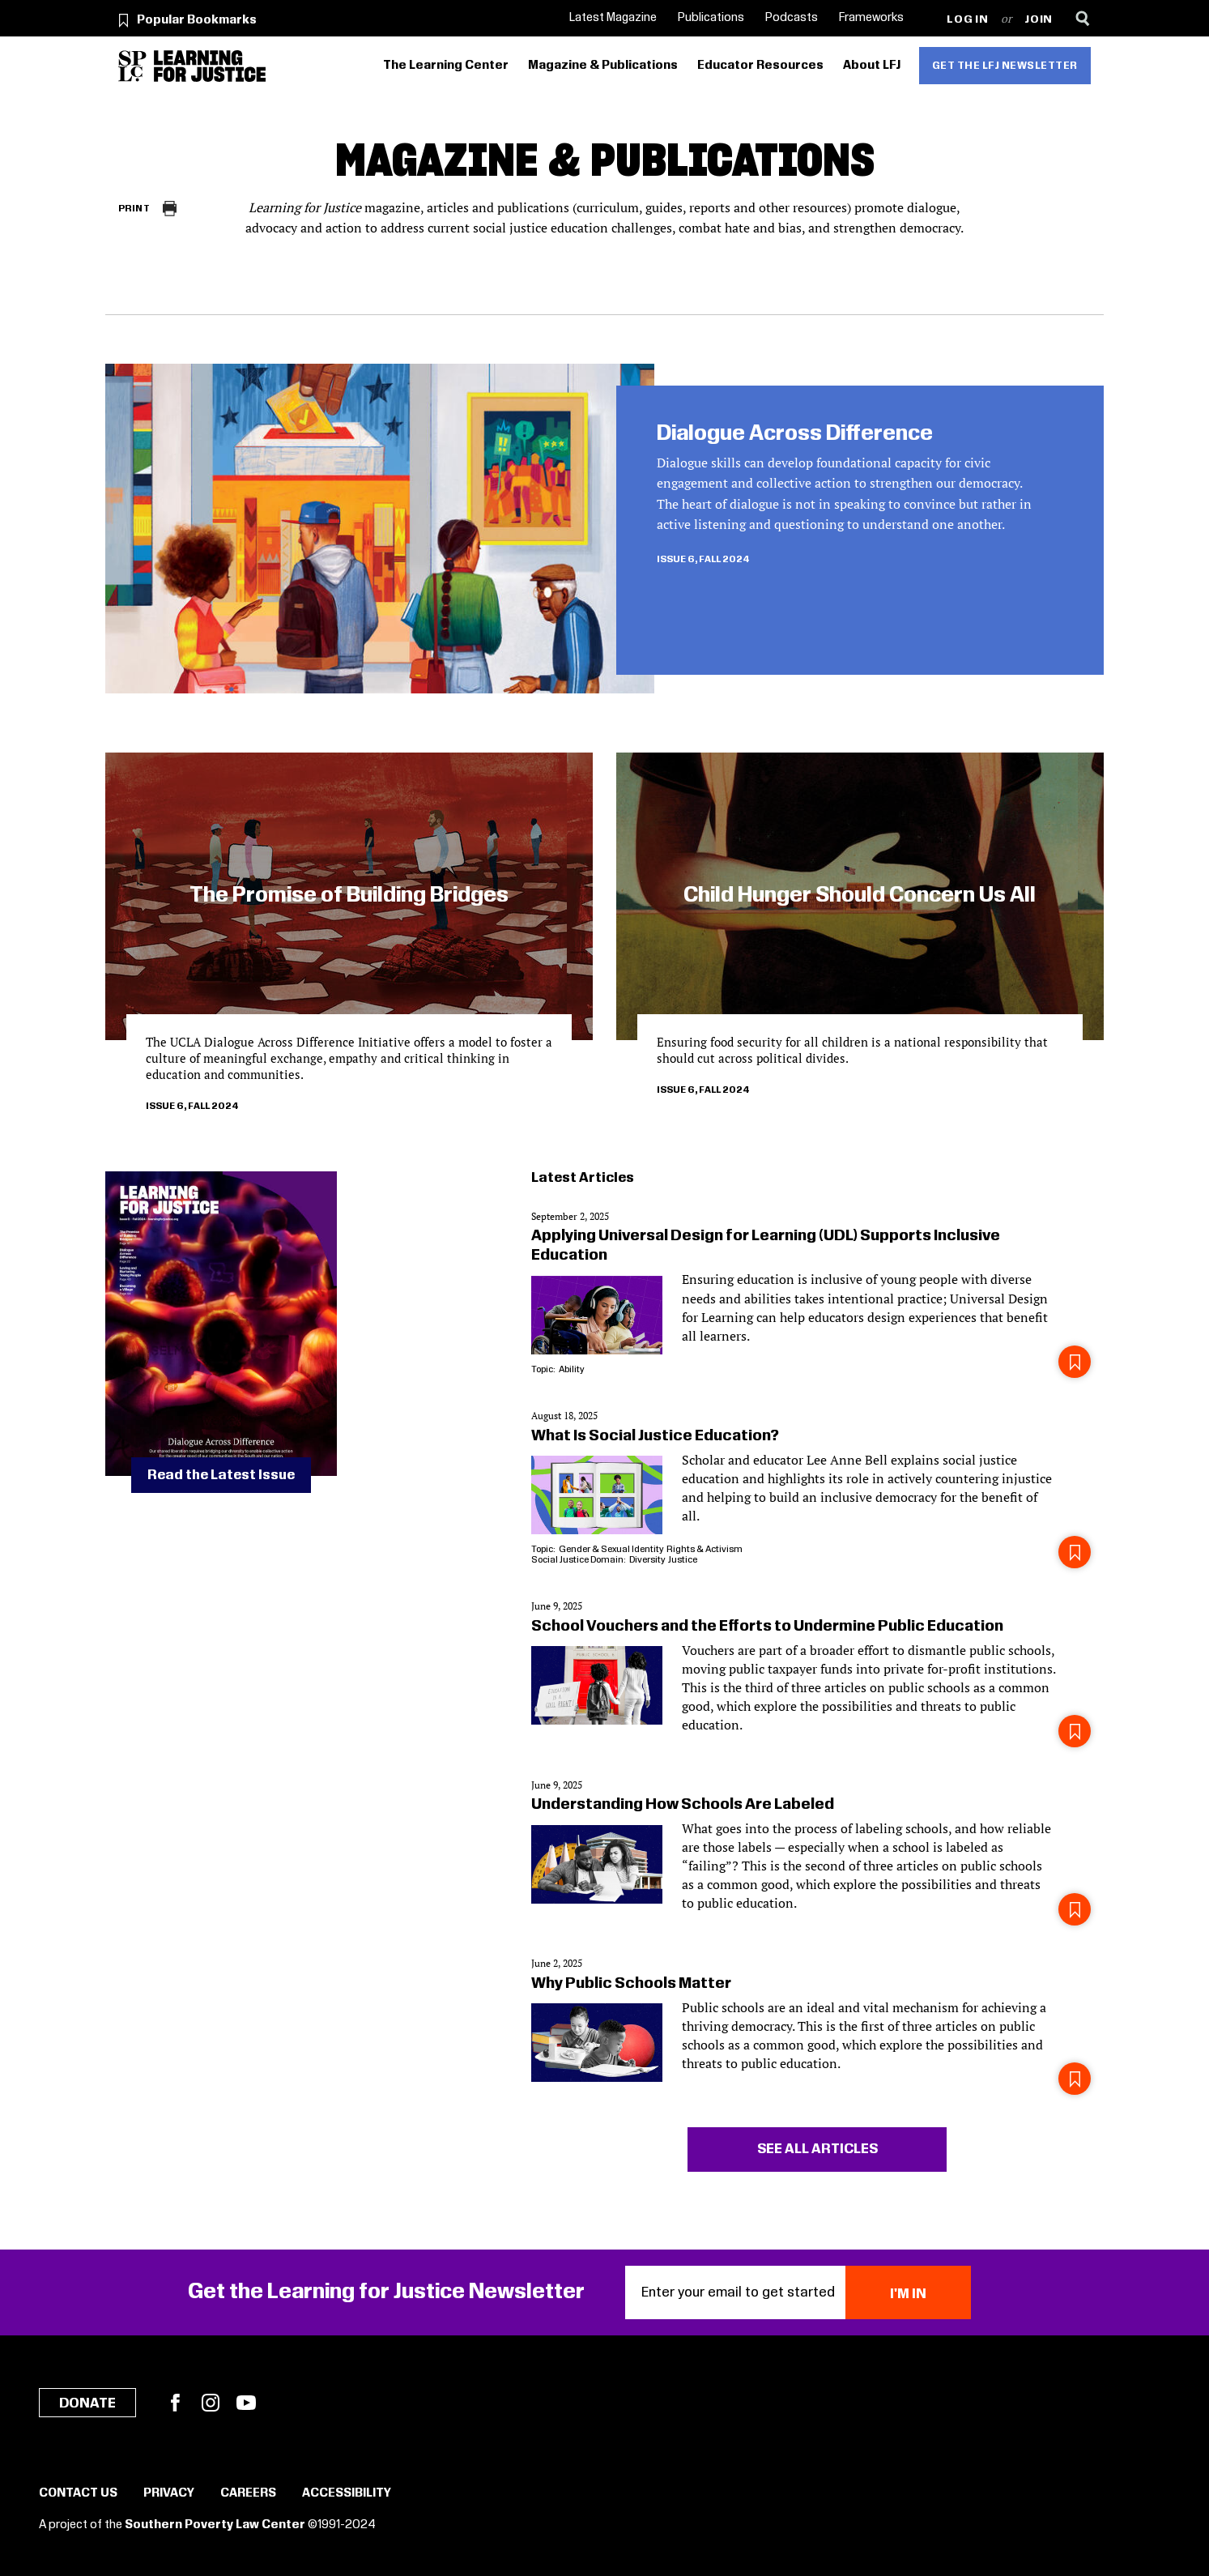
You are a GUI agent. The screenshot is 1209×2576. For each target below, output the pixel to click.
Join (1038, 20)
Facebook (175, 2403)
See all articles (817, 2149)
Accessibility (346, 2493)
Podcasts (791, 17)
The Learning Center (446, 65)
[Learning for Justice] (210, 66)
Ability (571, 1369)
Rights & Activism (704, 1549)
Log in (967, 20)
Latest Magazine (613, 17)
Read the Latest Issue (221, 1475)
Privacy (168, 2493)
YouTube (246, 2403)
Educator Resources (760, 65)
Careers (248, 2493)
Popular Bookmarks (197, 20)
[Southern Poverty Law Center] (132, 66)
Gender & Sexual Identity (611, 1549)
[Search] (1082, 18)
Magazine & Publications (603, 65)
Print (134, 208)
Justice (682, 1559)
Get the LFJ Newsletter (1005, 65)
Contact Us (78, 2493)
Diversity (647, 1559)
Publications (711, 17)
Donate (87, 2403)
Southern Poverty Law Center (215, 2525)
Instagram (210, 2403)
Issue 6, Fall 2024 (703, 559)
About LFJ (871, 65)
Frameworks (871, 17)
